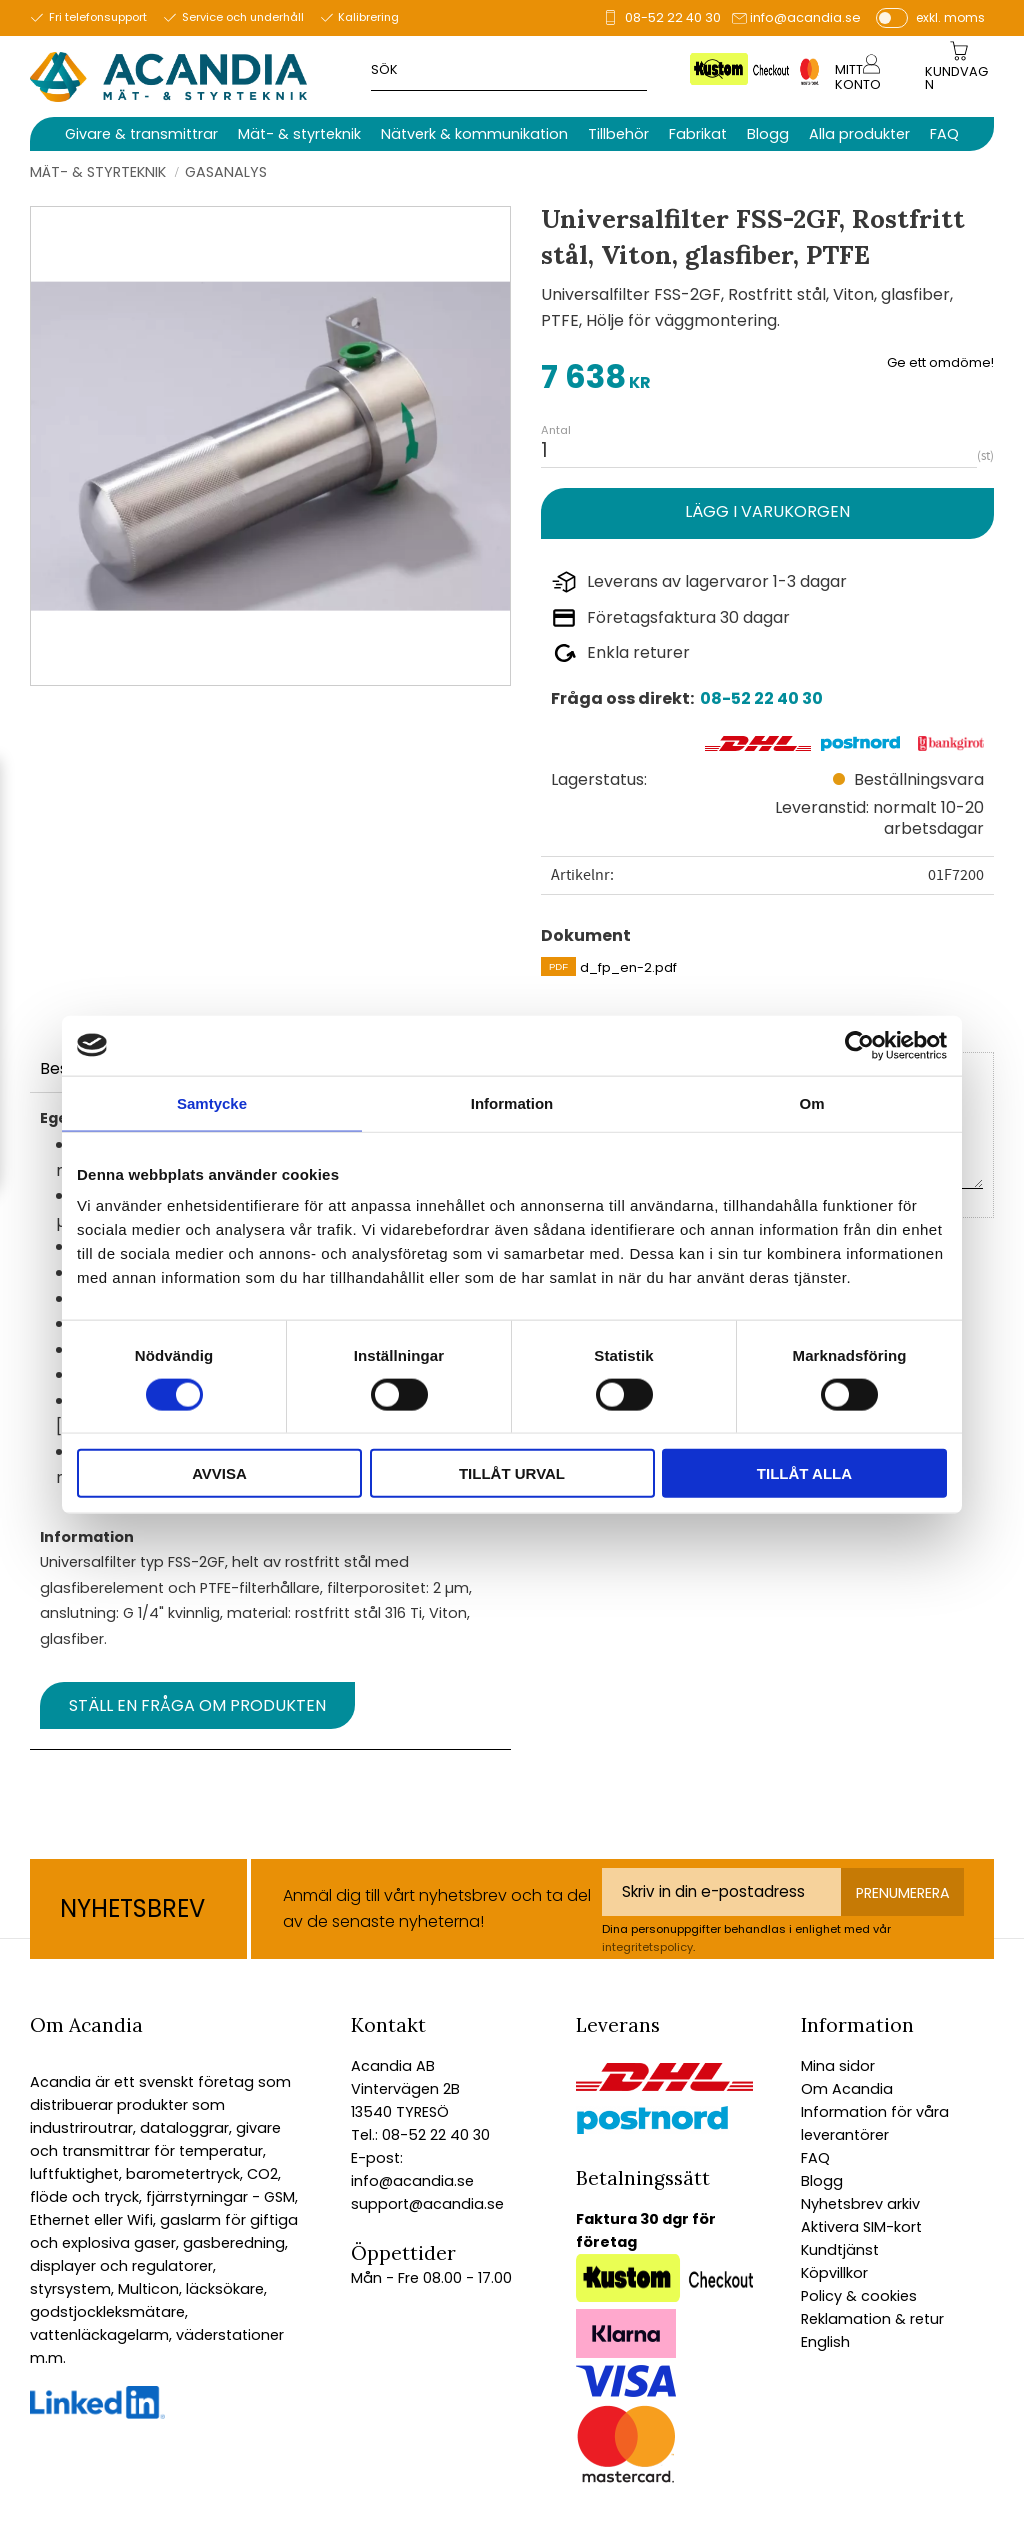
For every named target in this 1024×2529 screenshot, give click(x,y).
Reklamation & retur (872, 2319)
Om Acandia (847, 2089)
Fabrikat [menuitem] (698, 134)
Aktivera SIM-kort (861, 2227)
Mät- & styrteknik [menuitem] (299, 134)
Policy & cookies (859, 2296)
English (825, 2342)
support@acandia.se (427, 2204)
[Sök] (714, 68)
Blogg (822, 2181)
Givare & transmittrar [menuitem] (141, 134)
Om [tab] (811, 1102)
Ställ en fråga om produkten (197, 1705)
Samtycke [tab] (212, 1102)
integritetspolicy (647, 1947)
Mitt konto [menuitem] (858, 77)
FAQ (815, 2158)
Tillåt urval (512, 1473)
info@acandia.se (805, 17)
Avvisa (219, 1473)
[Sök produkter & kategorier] (537, 68)
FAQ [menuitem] (944, 134)
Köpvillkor (834, 2273)
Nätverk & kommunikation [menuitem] (474, 134)
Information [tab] (512, 1102)
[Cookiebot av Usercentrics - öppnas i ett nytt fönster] (859, 1045)
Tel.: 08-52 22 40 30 (420, 2135)
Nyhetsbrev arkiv (860, 2204)
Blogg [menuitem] (768, 134)
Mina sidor (838, 2066)
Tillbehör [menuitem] (618, 134)
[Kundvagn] (958, 79)
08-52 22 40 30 (673, 17)
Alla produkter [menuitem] (859, 134)
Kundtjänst (840, 2250)
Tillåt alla (804, 1473)
